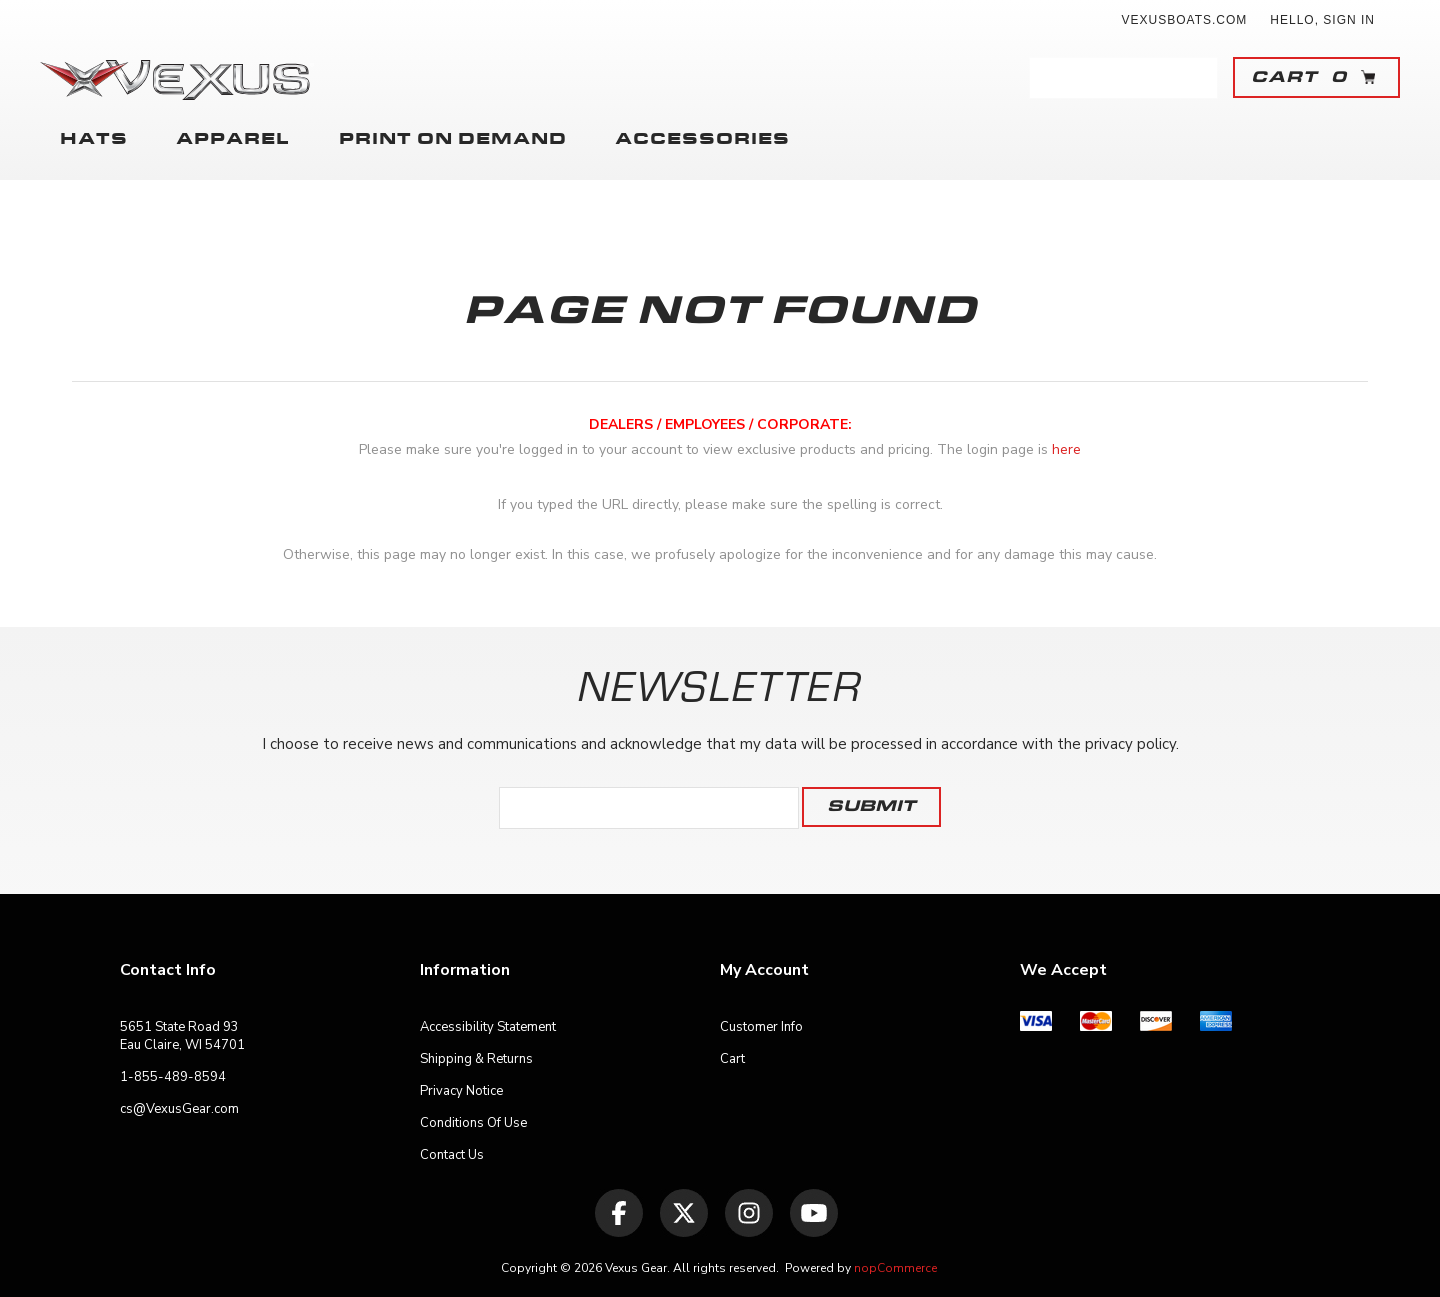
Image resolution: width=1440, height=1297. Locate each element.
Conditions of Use (473, 1123)
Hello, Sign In (1322, 20)
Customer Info (761, 1027)
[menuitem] (270, 1036)
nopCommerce (895, 1268)
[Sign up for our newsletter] (649, 808)
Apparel (224, 140)
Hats (94, 140)
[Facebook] (619, 1213)
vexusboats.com (1185, 20)
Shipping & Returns (476, 1059)
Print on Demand (445, 140)
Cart (732, 1059)
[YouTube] (814, 1213)
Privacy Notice (461, 1091)
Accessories (686, 140)
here (1066, 449)
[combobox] (1103, 78)
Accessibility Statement (488, 1027)
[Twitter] (684, 1213)
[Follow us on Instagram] (749, 1213)
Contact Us (452, 1155)
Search (1197, 78)
